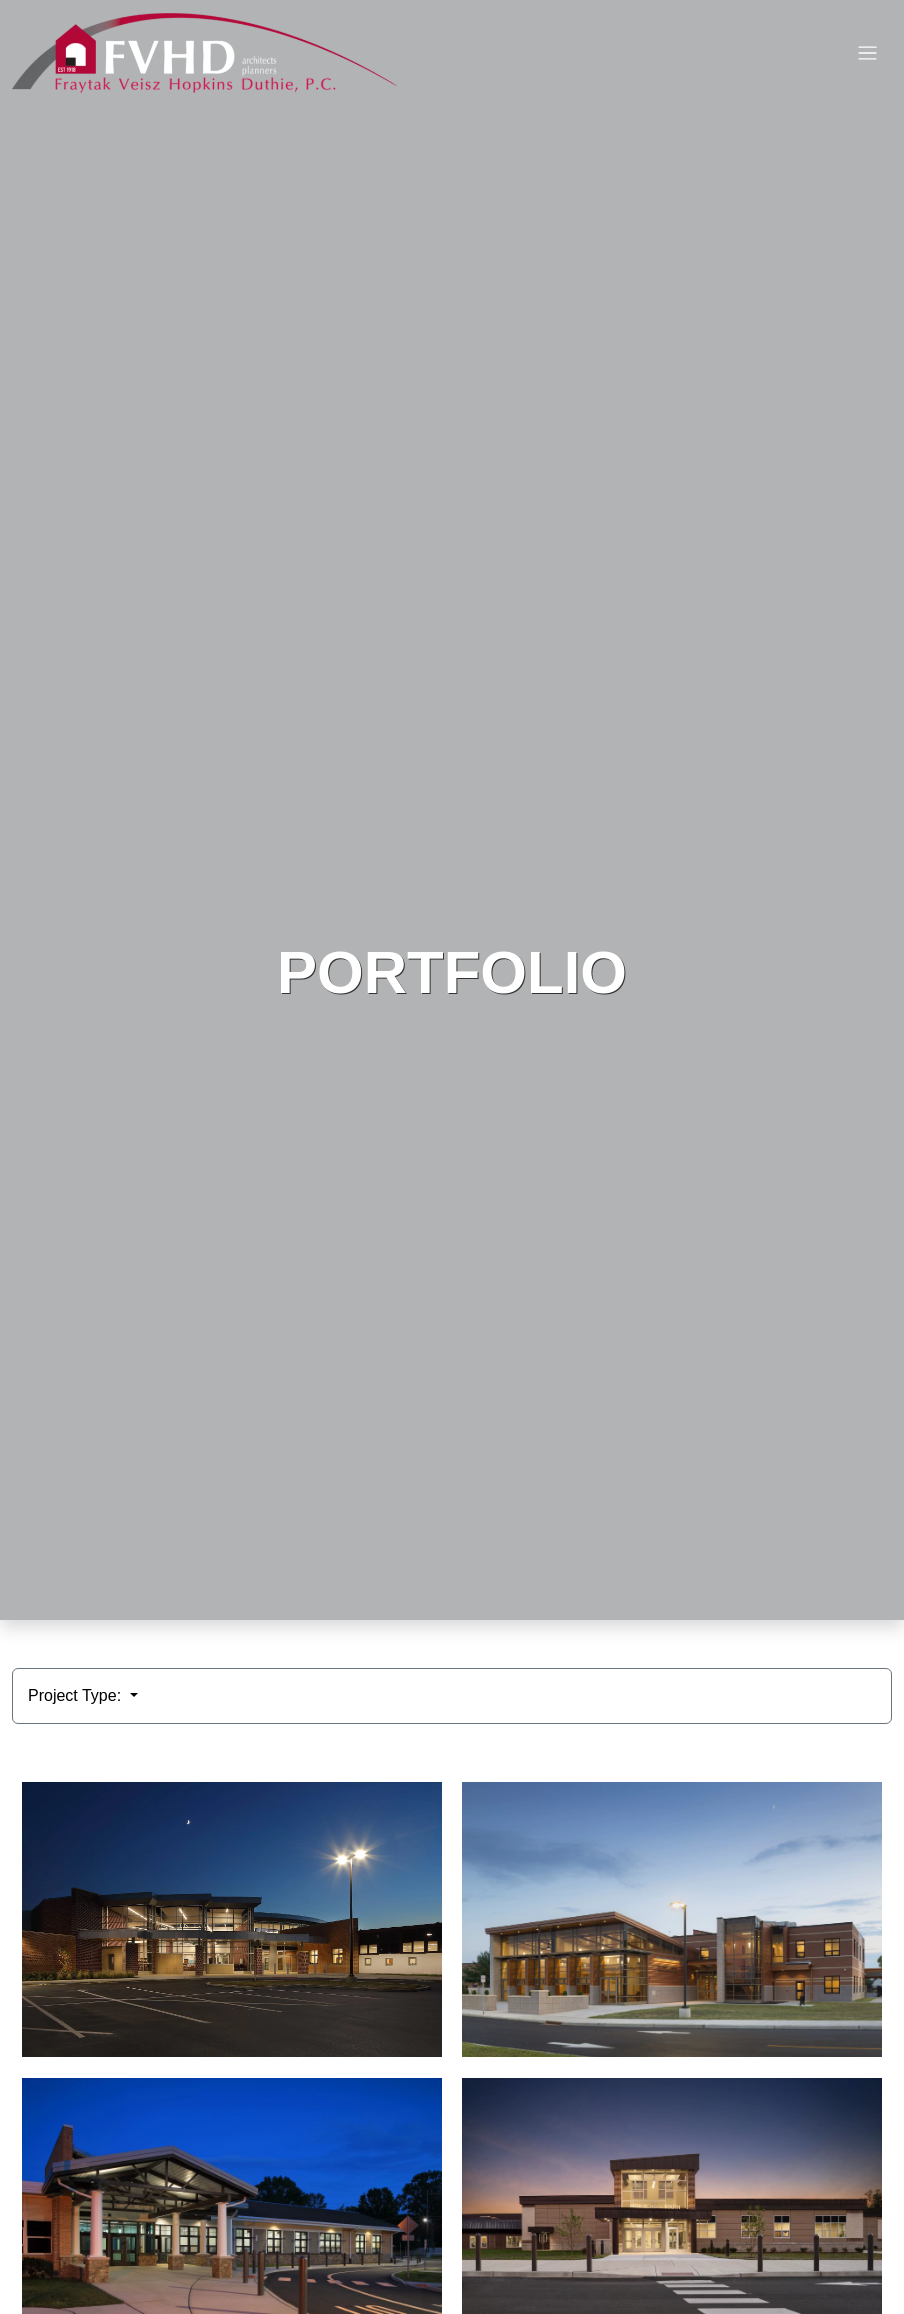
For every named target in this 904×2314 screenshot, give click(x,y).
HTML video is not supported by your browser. (452, 810)
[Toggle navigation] (867, 53)
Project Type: (77, 1695)
